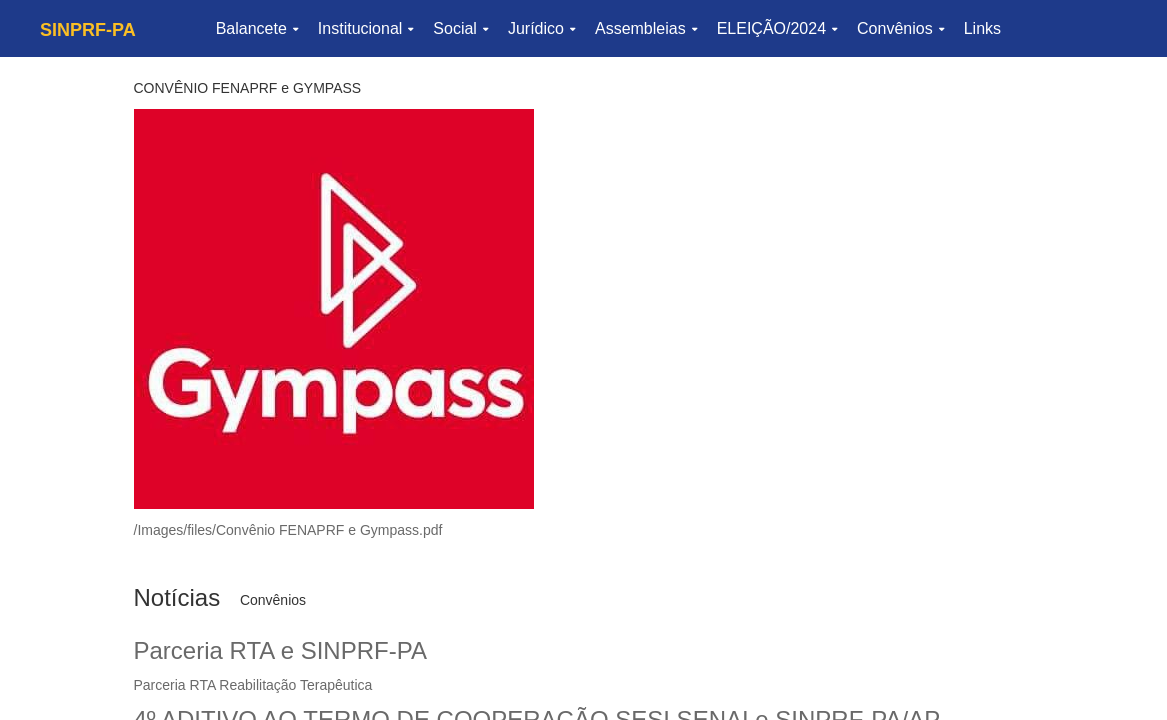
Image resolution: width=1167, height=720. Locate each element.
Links (982, 28)
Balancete (257, 28)
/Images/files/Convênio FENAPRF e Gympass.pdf (288, 530)
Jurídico (541, 28)
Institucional (366, 28)
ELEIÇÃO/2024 (777, 28)
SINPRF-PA (88, 30)
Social (460, 28)
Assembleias (646, 28)
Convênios (900, 28)
